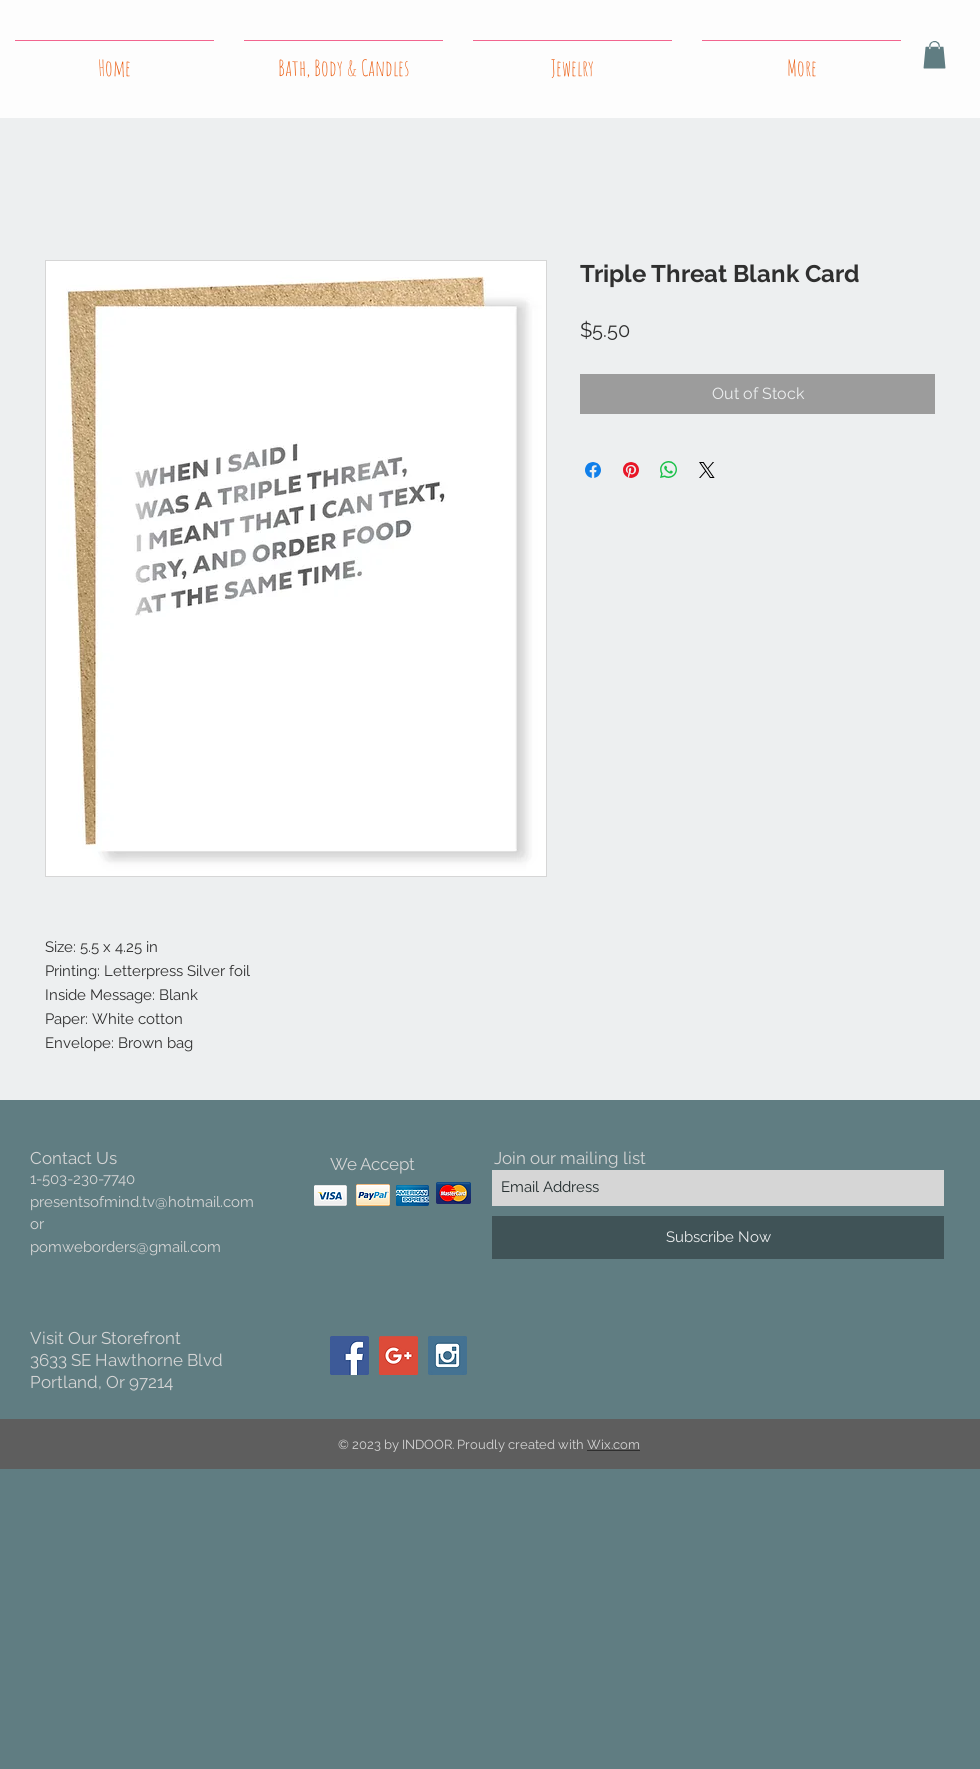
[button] (934, 54)
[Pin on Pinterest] (631, 470)
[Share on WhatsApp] (669, 470)
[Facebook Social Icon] (349, 1355)
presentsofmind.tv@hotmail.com (142, 1202)
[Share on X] (707, 470)
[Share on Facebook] (593, 470)
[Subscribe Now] (718, 1237)
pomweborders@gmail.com (125, 1247)
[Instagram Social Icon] (447, 1355)
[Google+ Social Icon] (398, 1355)
